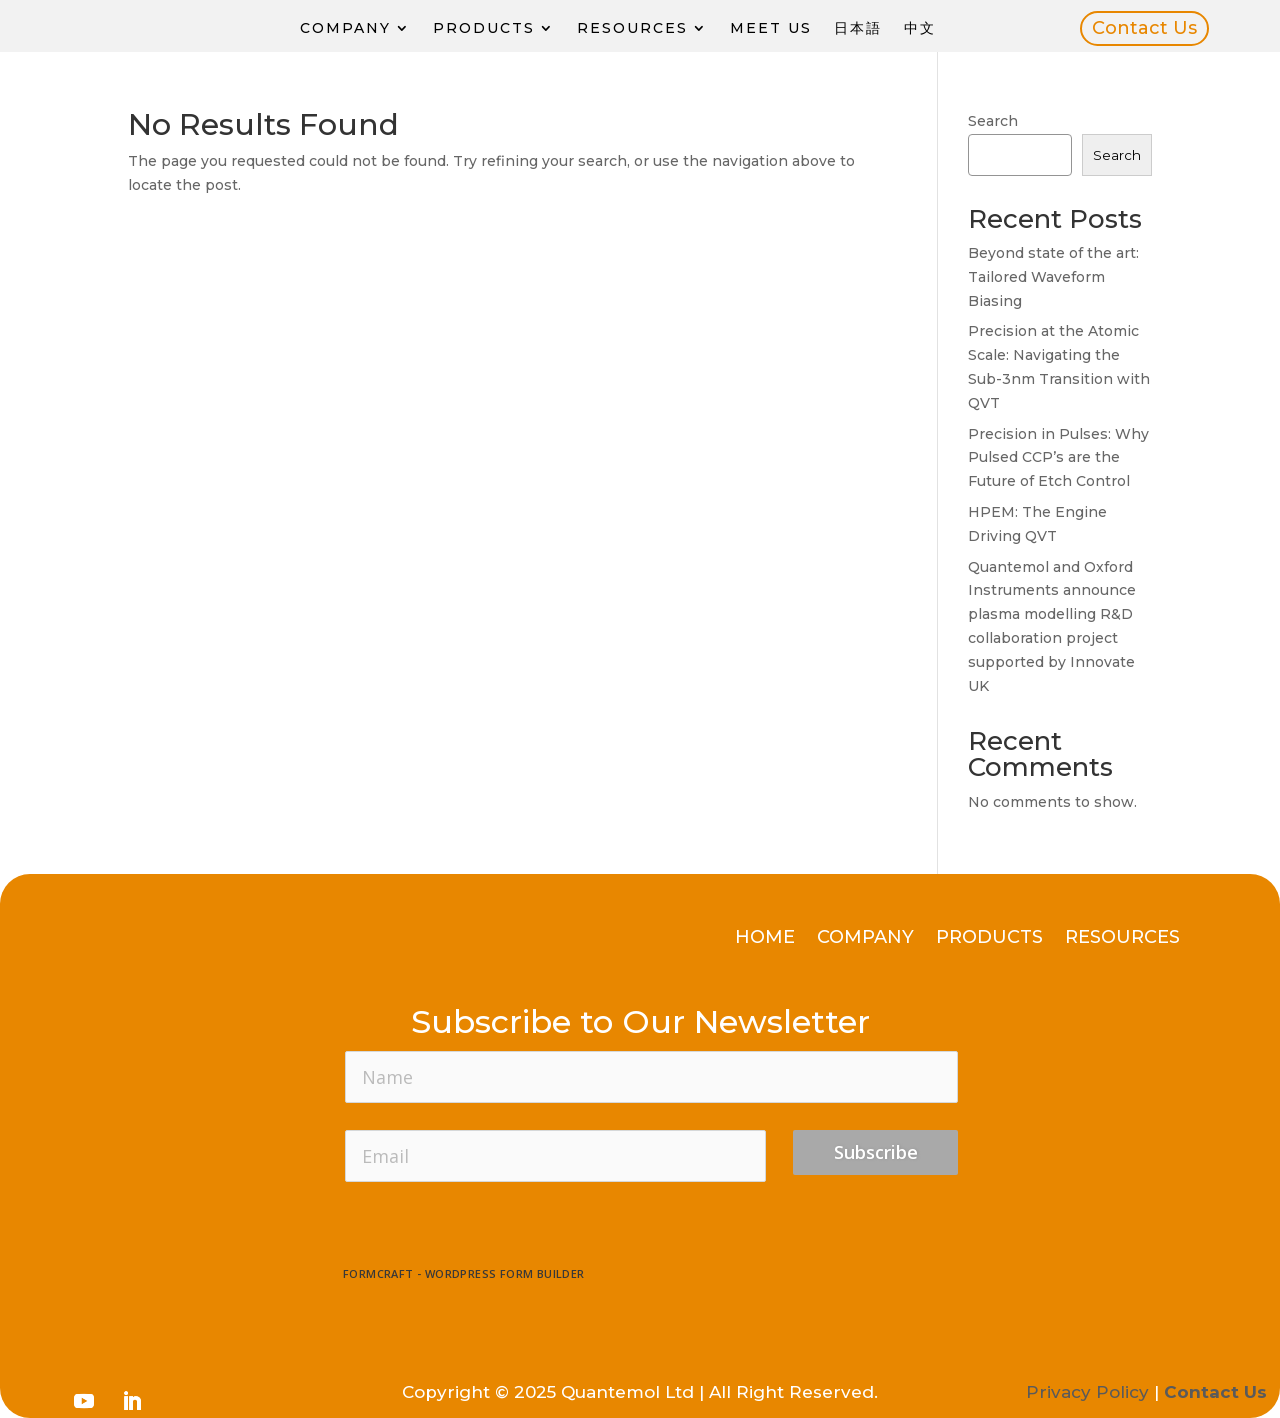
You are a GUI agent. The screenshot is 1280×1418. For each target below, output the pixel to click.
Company (345, 28)
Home (765, 939)
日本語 (858, 28)
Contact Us (1144, 28)
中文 (920, 28)
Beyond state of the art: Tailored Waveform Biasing (1053, 277)
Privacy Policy (1087, 1392)
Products (484, 28)
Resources (632, 28)
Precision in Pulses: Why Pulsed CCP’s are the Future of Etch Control (1058, 458)
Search (993, 121)
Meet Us (771, 28)
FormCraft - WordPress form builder (464, 1274)
